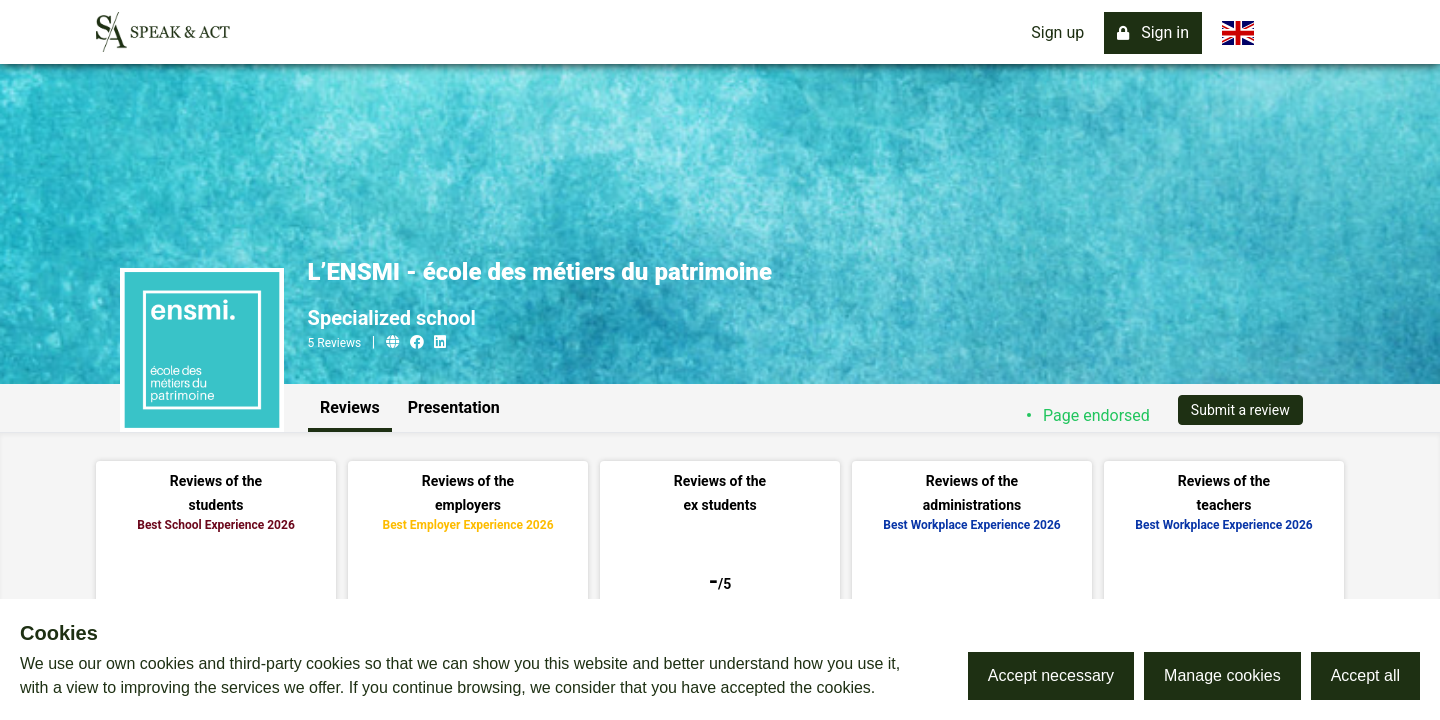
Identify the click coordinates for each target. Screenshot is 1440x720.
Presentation (454, 407)
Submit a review (1240, 410)
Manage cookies (1222, 675)
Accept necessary (1051, 675)
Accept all (1365, 675)
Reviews (350, 407)
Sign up (1057, 32)
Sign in (1153, 32)
